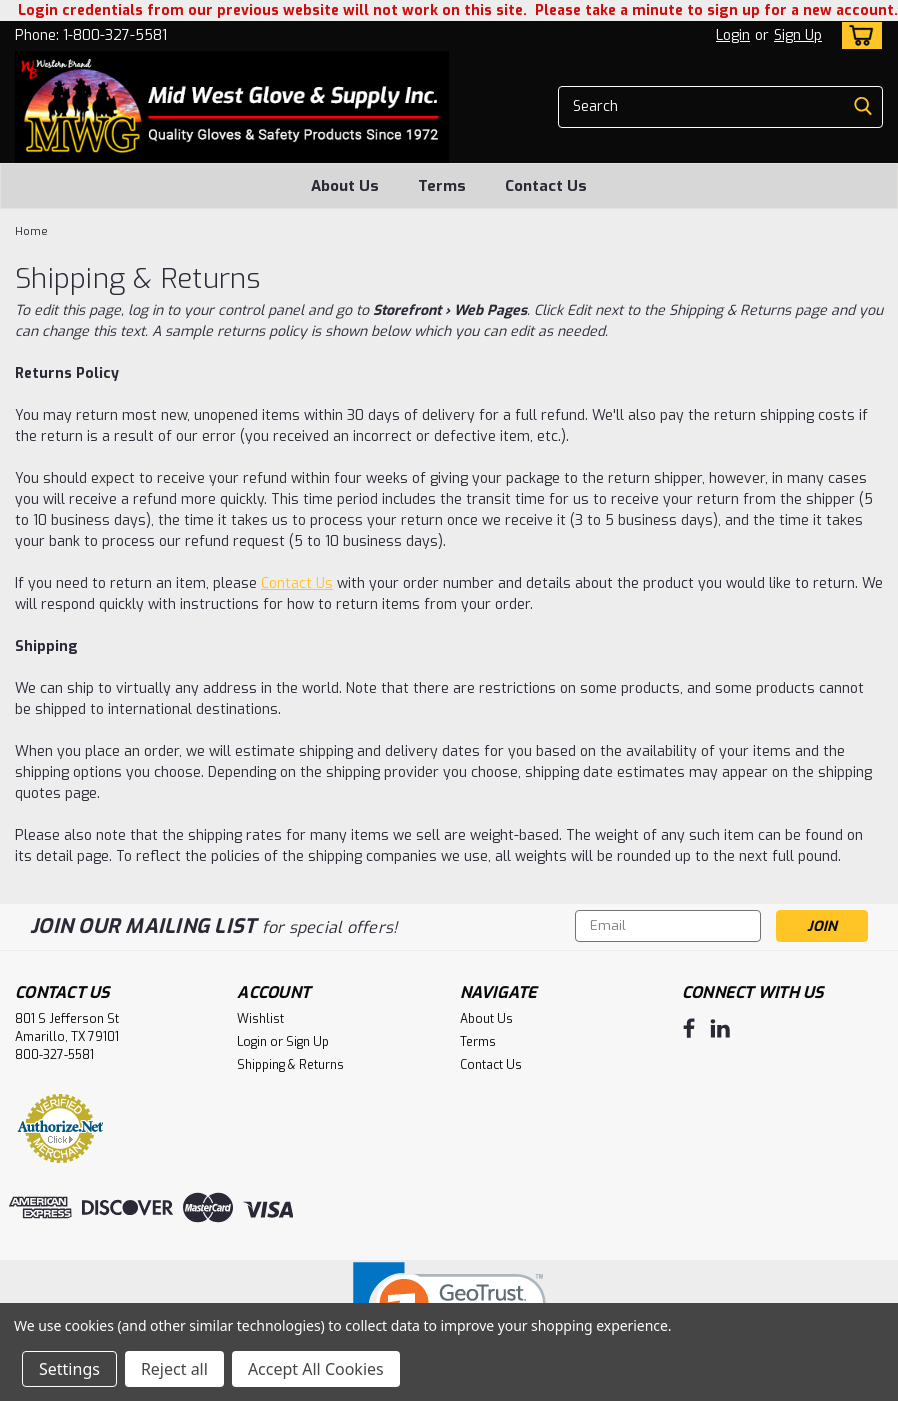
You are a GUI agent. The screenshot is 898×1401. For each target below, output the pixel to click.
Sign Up (798, 35)
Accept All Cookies (316, 1369)
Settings (69, 1369)
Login (733, 35)
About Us (345, 186)
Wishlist (260, 1019)
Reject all (174, 1369)
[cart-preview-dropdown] (857, 35)
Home (31, 231)
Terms (442, 186)
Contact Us (546, 186)
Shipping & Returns (290, 1065)
